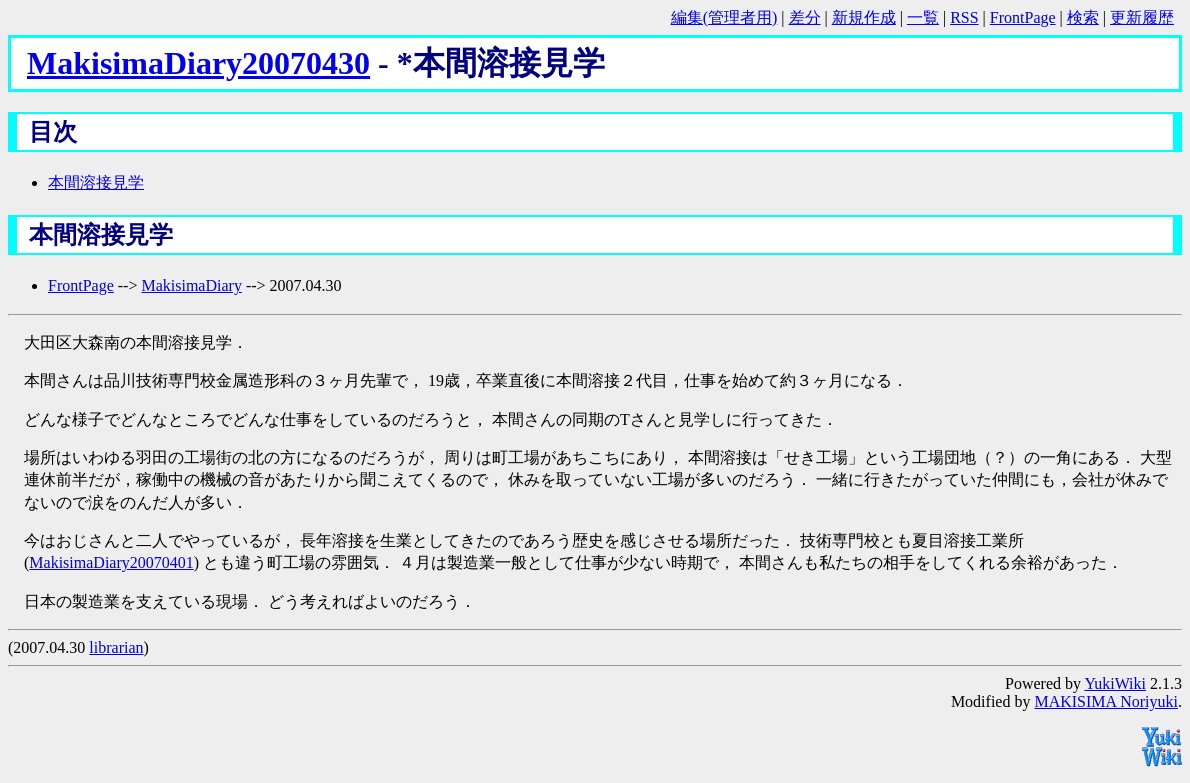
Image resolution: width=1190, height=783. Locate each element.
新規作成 (864, 17)
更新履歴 (1142, 17)
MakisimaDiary (191, 285)
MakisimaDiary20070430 (198, 63)
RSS (964, 17)
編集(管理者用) (724, 17)
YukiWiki (1115, 683)
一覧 (923, 17)
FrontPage (1023, 17)
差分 (805, 17)
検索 (1083, 17)
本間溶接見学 (96, 182)
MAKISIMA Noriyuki (1106, 701)
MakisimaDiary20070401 (111, 562)
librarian (116, 647)
